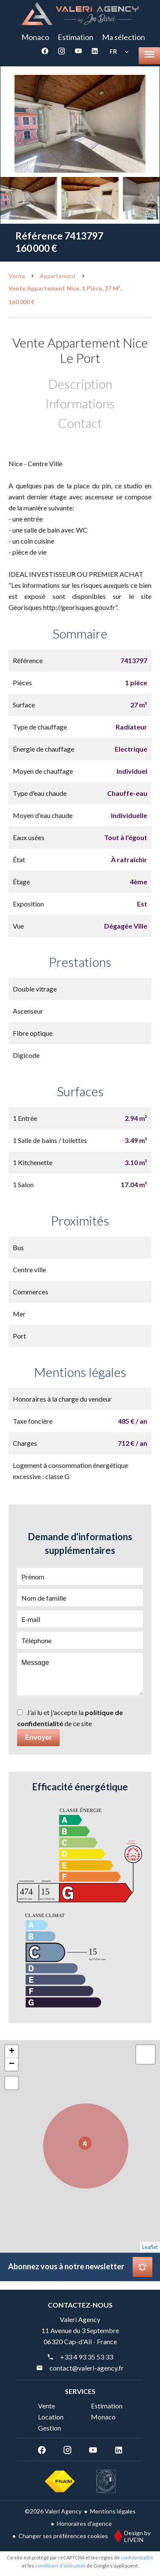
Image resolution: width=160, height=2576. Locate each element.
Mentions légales (113, 2511)
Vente (17, 275)
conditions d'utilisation (60, 2565)
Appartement (58, 275)
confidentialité (137, 2557)
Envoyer (38, 1737)
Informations (80, 403)
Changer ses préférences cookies (63, 2535)
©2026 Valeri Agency (53, 2511)
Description (80, 383)
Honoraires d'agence (84, 2523)
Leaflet (150, 2247)
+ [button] (12, 2051)
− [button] (12, 2064)
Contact (80, 422)
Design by (130, 2536)
